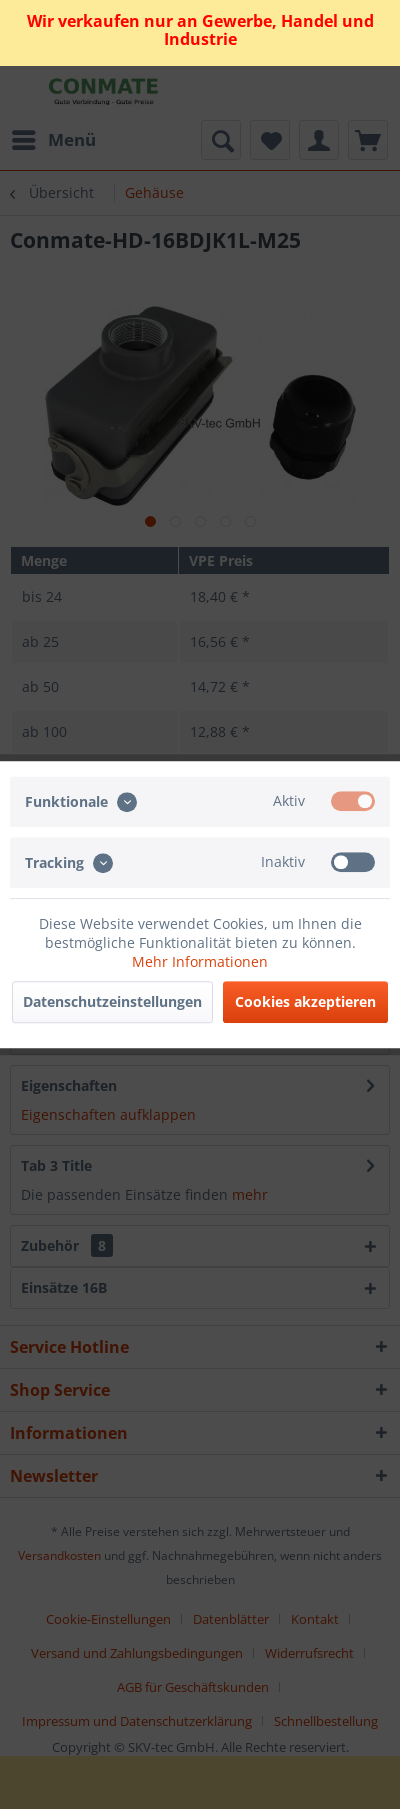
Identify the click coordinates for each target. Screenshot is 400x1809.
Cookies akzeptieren (305, 1001)
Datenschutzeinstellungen (112, 1001)
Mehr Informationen (200, 961)
